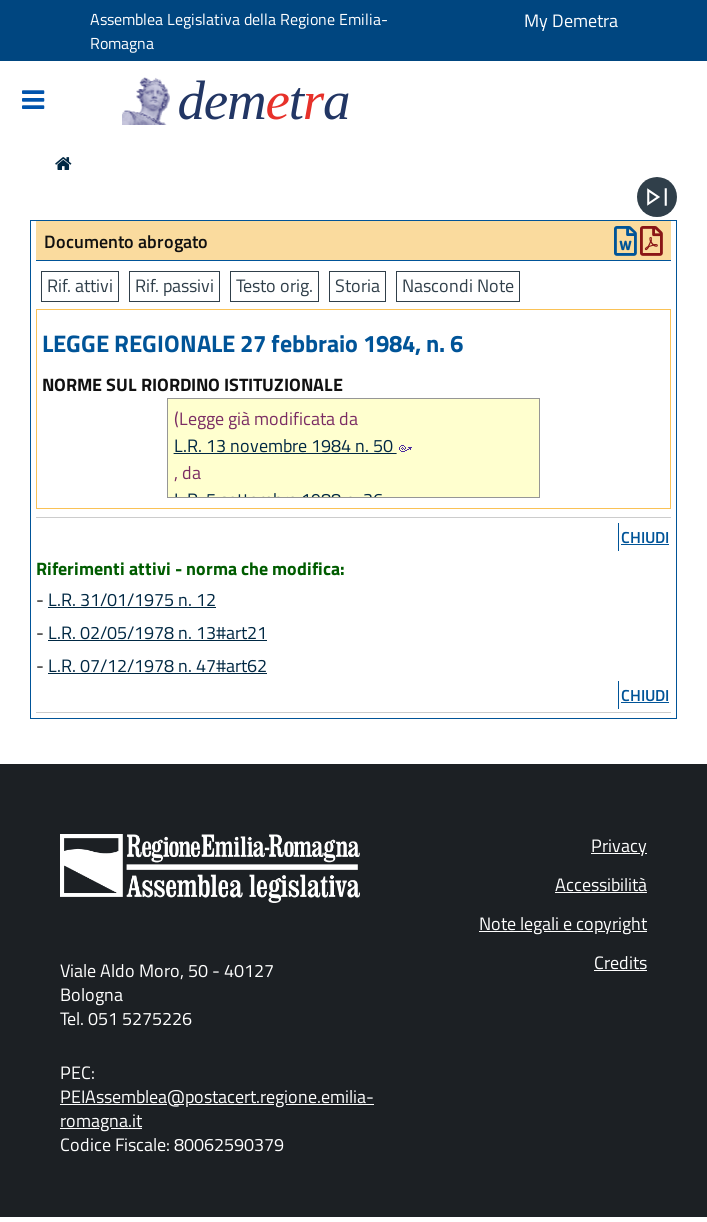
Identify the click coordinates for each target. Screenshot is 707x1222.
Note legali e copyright (563, 923)
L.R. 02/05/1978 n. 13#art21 (157, 632)
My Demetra (571, 20)
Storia (357, 285)
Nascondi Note (458, 285)
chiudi (645, 537)
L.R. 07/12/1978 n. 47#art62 (157, 665)
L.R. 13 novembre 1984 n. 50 (293, 445)
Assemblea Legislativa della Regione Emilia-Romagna (239, 31)
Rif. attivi (80, 285)
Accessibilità (601, 884)
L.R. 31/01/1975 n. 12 (132, 599)
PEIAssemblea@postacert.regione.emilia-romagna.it (217, 1108)
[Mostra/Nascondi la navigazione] (33, 101)
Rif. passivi (174, 285)
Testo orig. (274, 285)
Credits (620, 962)
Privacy (619, 845)
